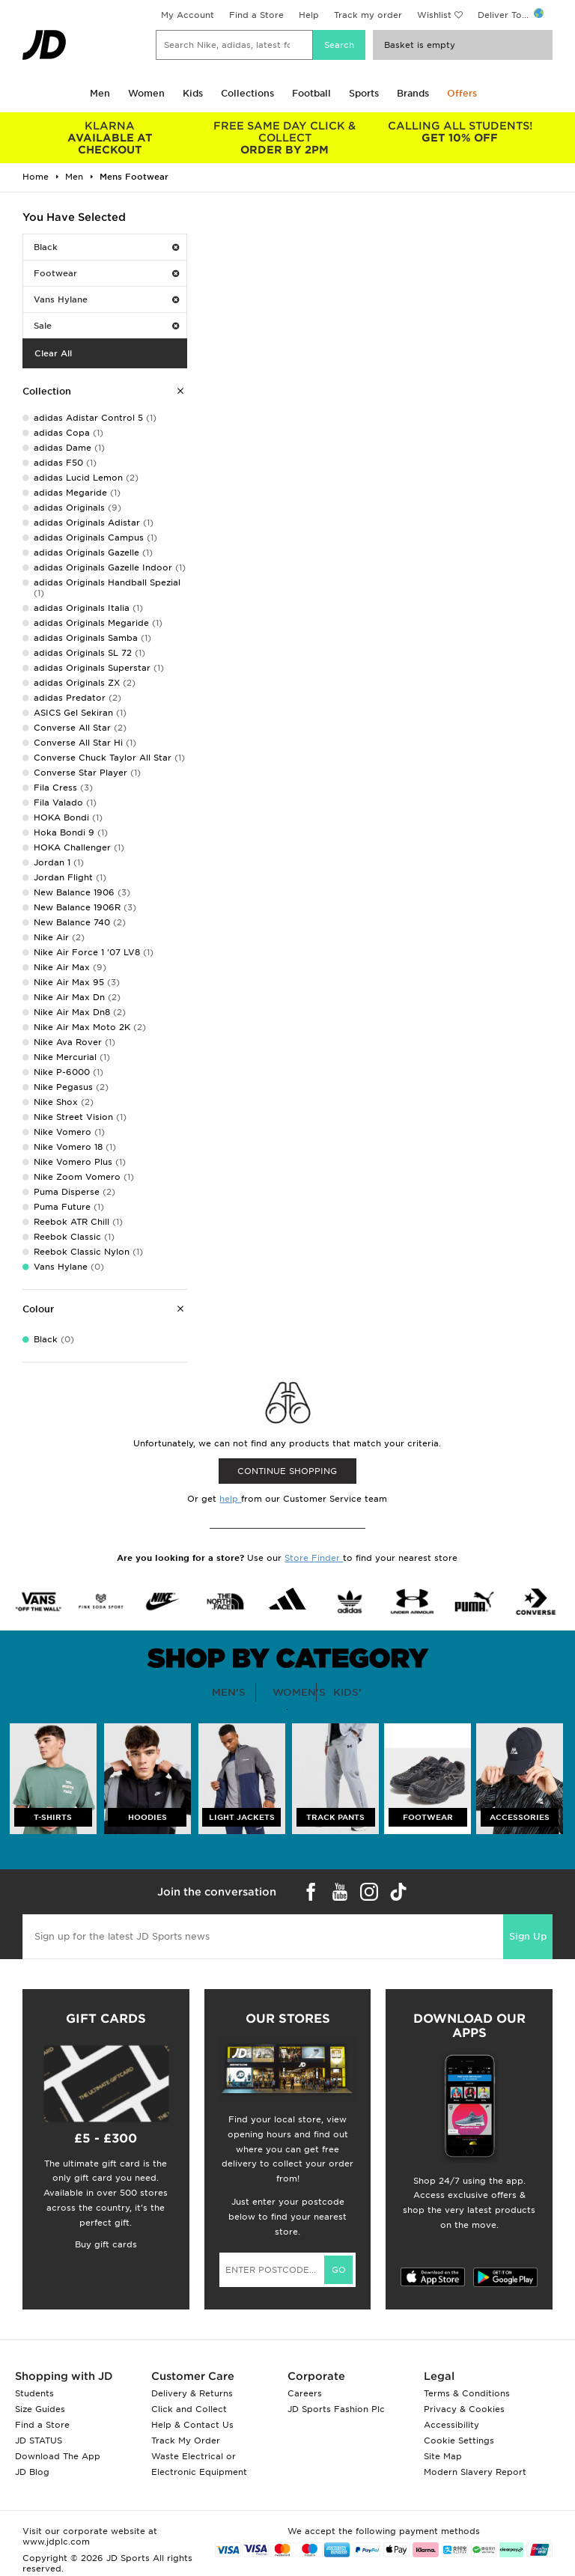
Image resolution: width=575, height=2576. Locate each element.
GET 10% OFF (459, 132)
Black (106, 247)
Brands (413, 93)
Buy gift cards (106, 2244)
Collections (247, 93)
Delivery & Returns (192, 2393)
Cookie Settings (459, 2440)
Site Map (443, 2456)
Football (311, 93)
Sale (106, 325)
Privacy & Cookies (464, 2409)
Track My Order (185, 2440)
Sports (364, 93)
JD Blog (32, 2472)
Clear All (53, 353)
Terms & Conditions (467, 2393)
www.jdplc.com (56, 2541)
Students (34, 2393)
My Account (187, 15)
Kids (193, 93)
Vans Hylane (106, 299)
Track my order (368, 15)
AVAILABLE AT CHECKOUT (110, 138)
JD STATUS (38, 2440)
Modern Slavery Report (475, 2472)
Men (100, 93)
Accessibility (451, 2425)
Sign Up (528, 1936)
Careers (305, 2393)
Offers (462, 93)
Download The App (57, 2456)
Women (146, 93)
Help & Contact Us (192, 2425)
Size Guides (40, 2409)
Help (309, 15)
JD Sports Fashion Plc (336, 2409)
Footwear (106, 273)
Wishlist (434, 15)
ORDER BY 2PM (285, 138)
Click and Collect (189, 2409)
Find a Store (256, 15)
